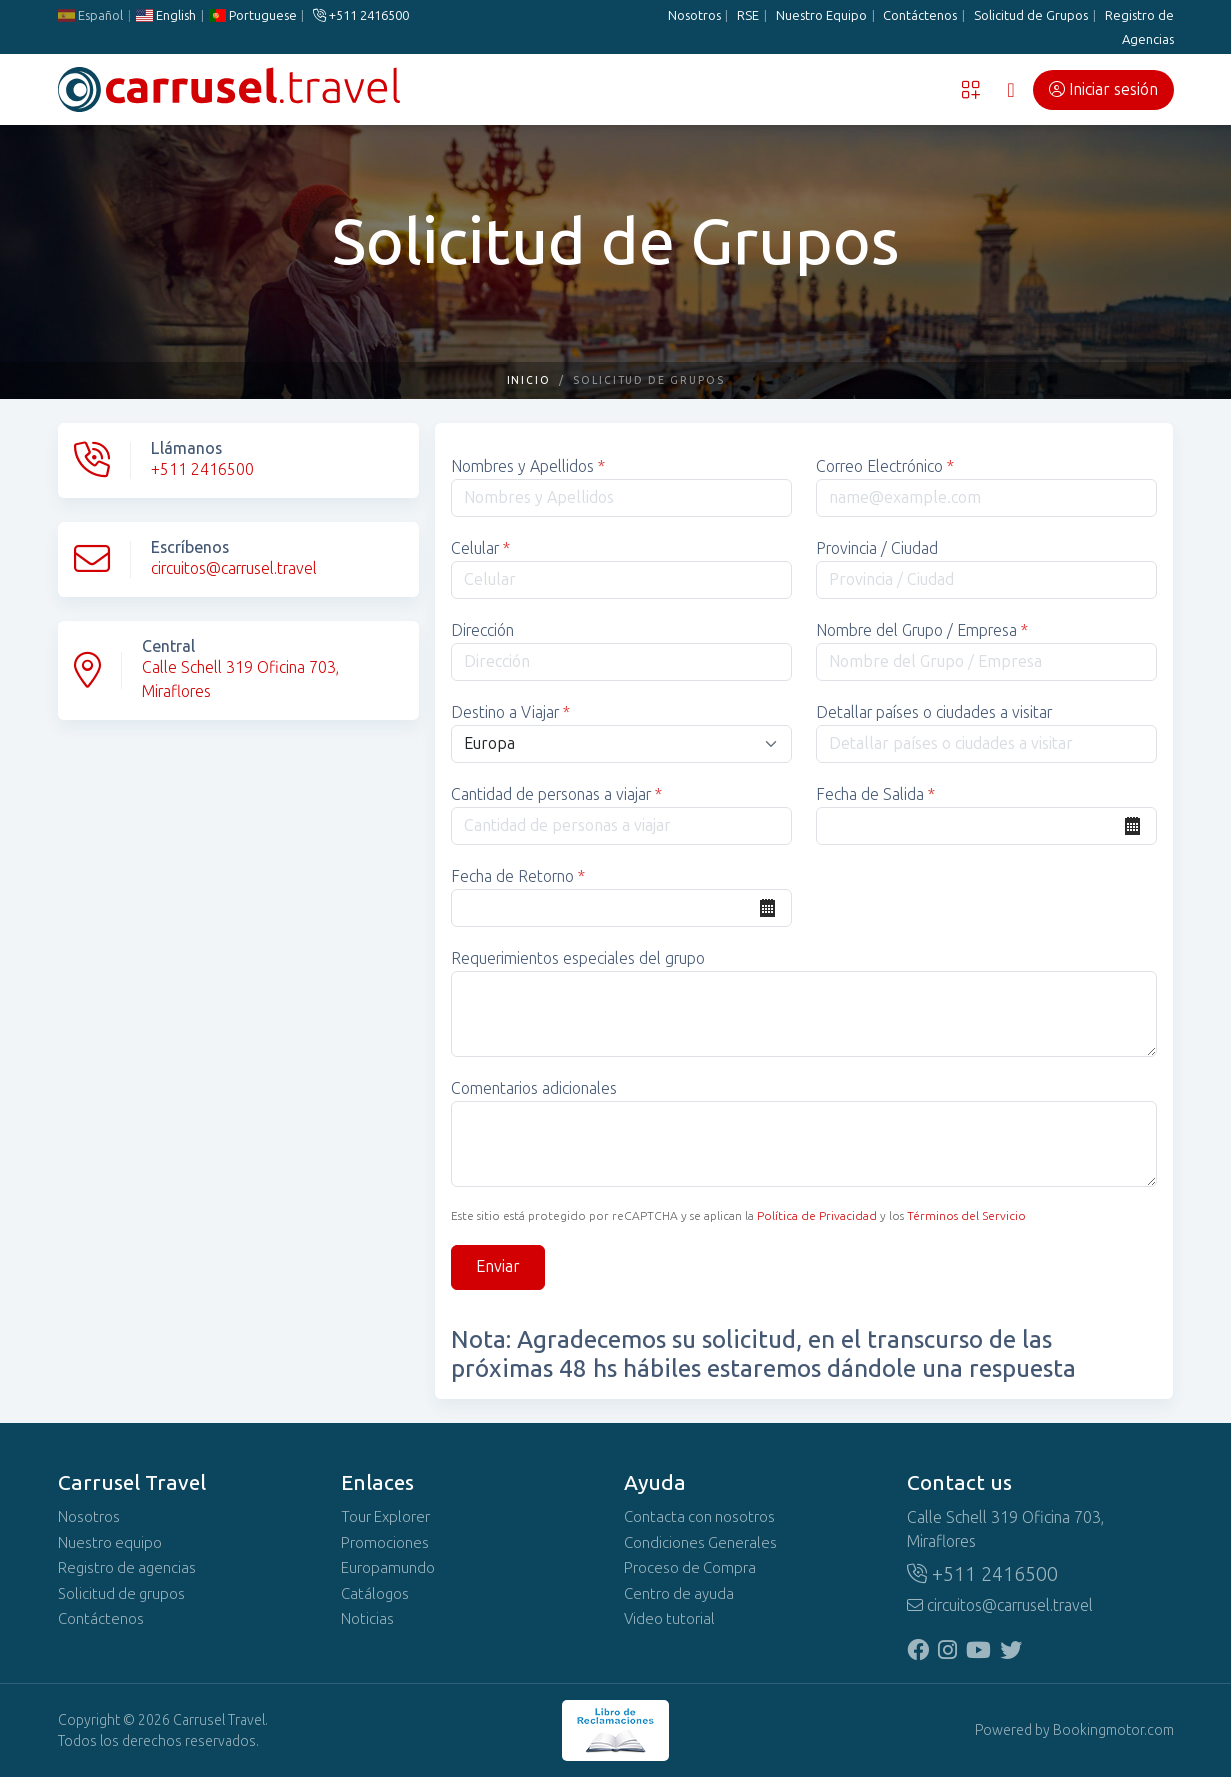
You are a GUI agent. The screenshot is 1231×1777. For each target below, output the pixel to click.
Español (90, 15)
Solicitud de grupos (121, 1594)
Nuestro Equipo (821, 15)
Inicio (529, 380)
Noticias (367, 1619)
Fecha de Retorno (518, 876)
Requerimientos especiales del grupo (578, 958)
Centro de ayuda (679, 1594)
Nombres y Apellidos (528, 466)
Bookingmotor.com (1113, 1730)
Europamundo (388, 1568)
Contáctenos (920, 15)
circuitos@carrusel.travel (234, 568)
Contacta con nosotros (699, 1517)
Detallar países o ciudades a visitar (934, 712)
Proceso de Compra (690, 1568)
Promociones (385, 1543)
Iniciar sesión (1103, 89)
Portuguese (252, 15)
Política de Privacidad (817, 1216)
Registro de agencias (127, 1568)
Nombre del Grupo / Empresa (922, 630)
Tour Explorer (385, 1517)
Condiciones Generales (700, 1543)
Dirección (482, 630)
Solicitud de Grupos (1031, 15)
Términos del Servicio (966, 1216)
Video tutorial (669, 1619)
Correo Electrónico (885, 466)
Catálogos (375, 1594)
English (165, 15)
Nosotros (694, 15)
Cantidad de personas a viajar (556, 794)
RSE (748, 15)
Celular (480, 548)
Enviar (498, 1266)
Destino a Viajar (510, 712)
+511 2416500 (361, 15)
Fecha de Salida (875, 794)
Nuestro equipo (110, 1543)
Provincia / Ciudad (877, 548)
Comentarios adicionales (534, 1088)
